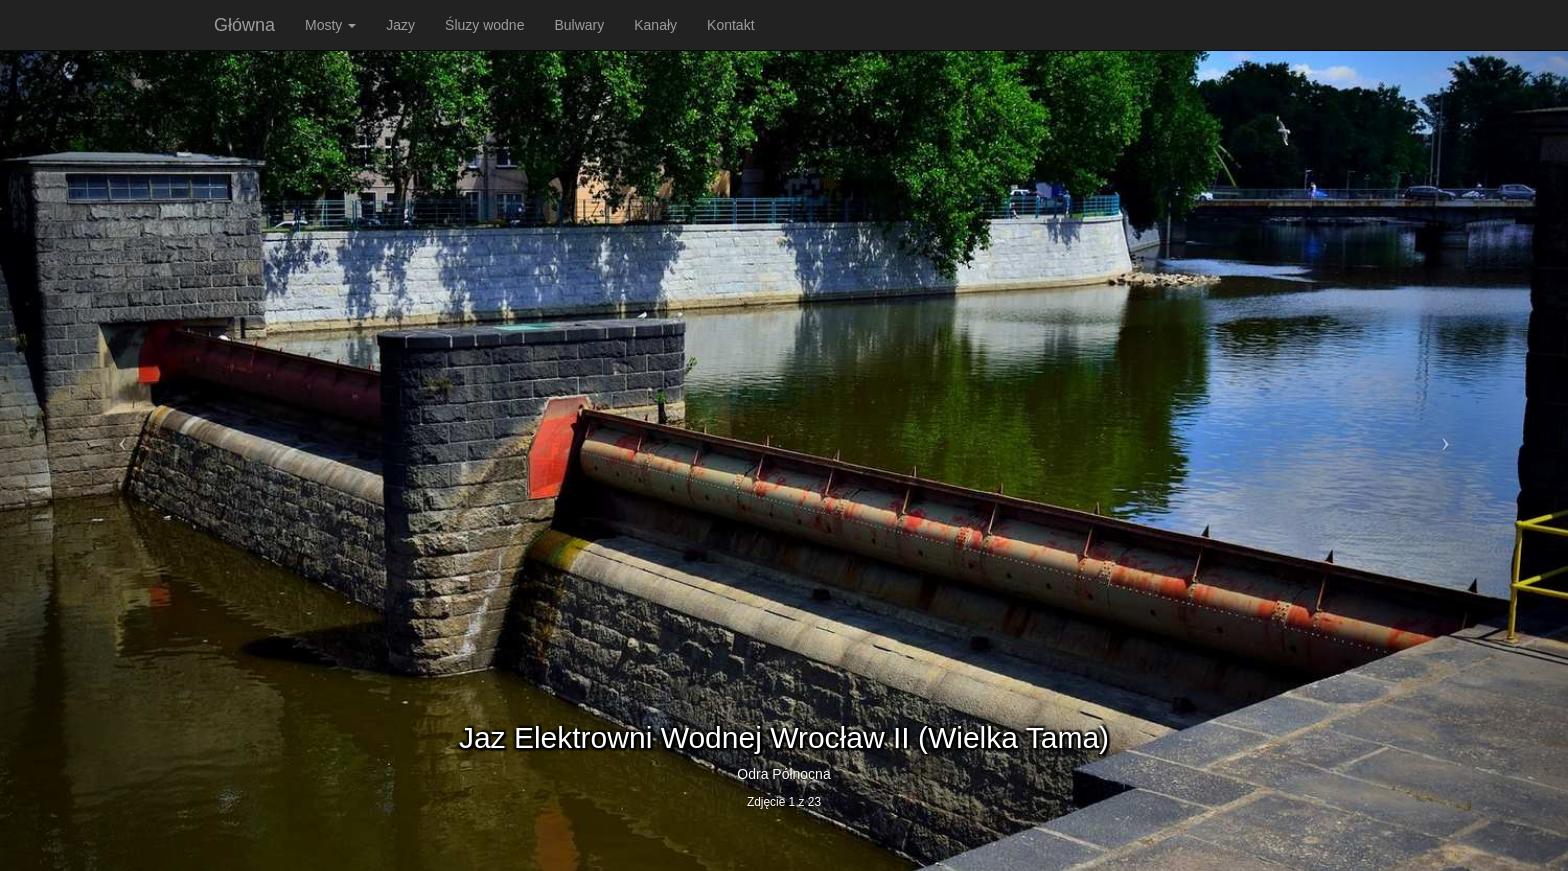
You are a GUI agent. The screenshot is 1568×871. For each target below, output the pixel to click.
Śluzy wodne (484, 25)
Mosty (330, 25)
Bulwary (579, 25)
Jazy (400, 25)
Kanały (655, 25)
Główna (244, 25)
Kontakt (730, 25)
